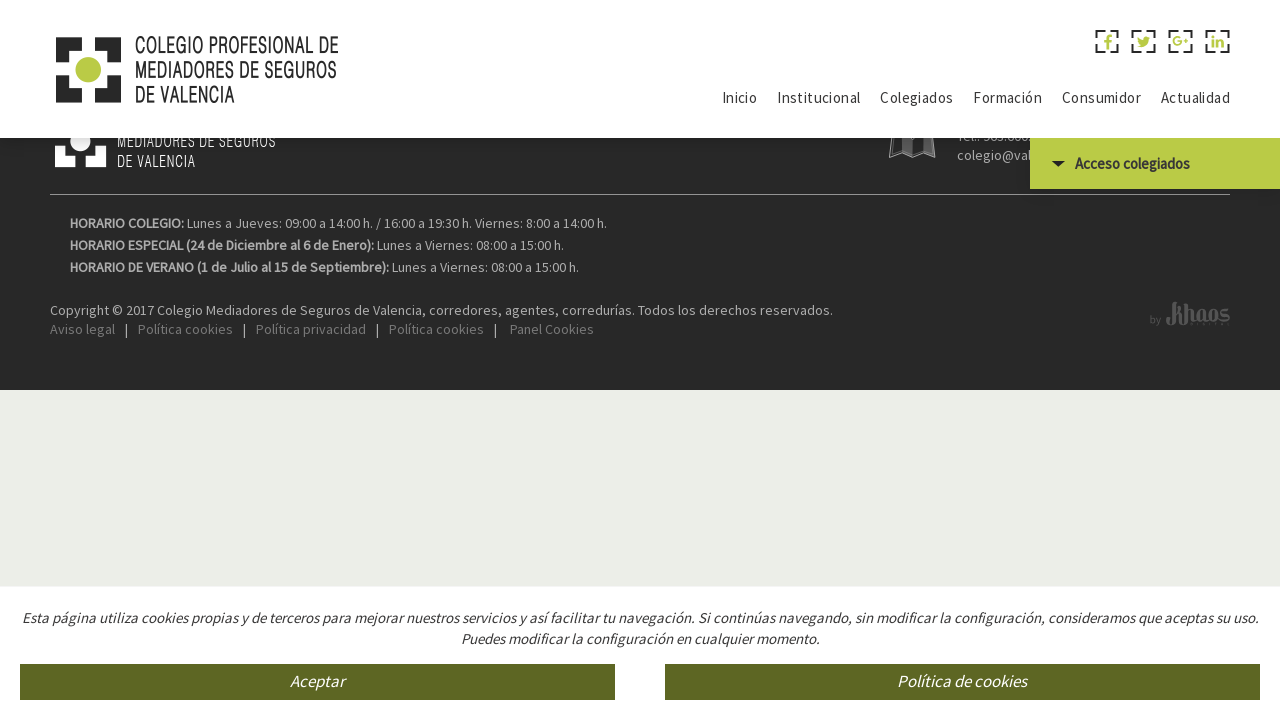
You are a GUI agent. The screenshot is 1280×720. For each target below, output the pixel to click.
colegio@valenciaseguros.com (1049, 278)
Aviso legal (82, 452)
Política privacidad (311, 452)
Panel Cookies (550, 452)
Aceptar (317, 682)
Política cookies (185, 452)
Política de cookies (962, 682)
